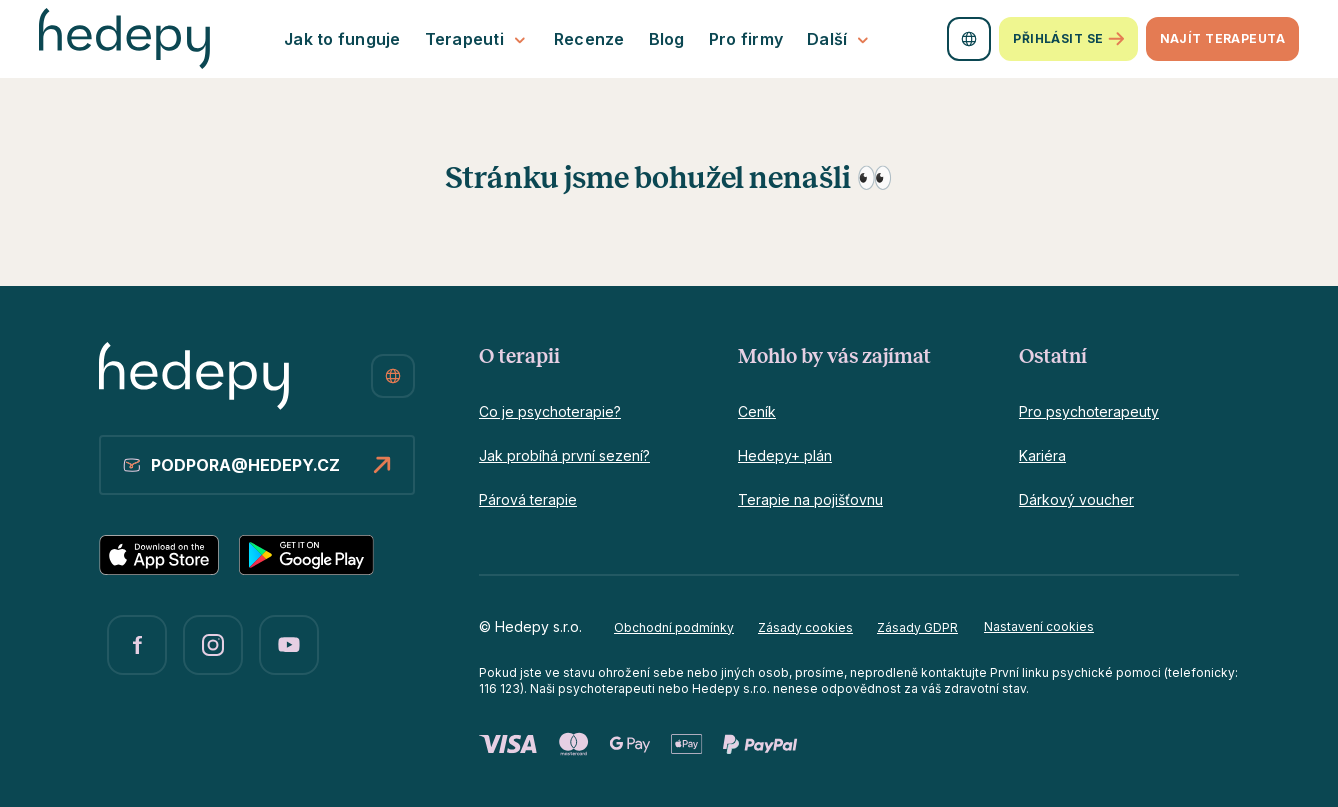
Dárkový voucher (1076, 499)
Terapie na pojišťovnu (810, 499)
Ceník (757, 411)
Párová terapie (528, 499)
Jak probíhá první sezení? (564, 455)
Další (840, 39)
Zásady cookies (805, 627)
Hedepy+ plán (785, 455)
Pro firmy (746, 39)
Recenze (589, 39)
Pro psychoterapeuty (1089, 411)
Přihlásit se (1068, 39)
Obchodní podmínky (674, 627)
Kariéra (1042, 455)
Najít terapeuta (1222, 38)
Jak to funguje (342, 39)
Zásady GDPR (917, 627)
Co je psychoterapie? (550, 411)
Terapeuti (477, 39)
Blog (667, 39)
